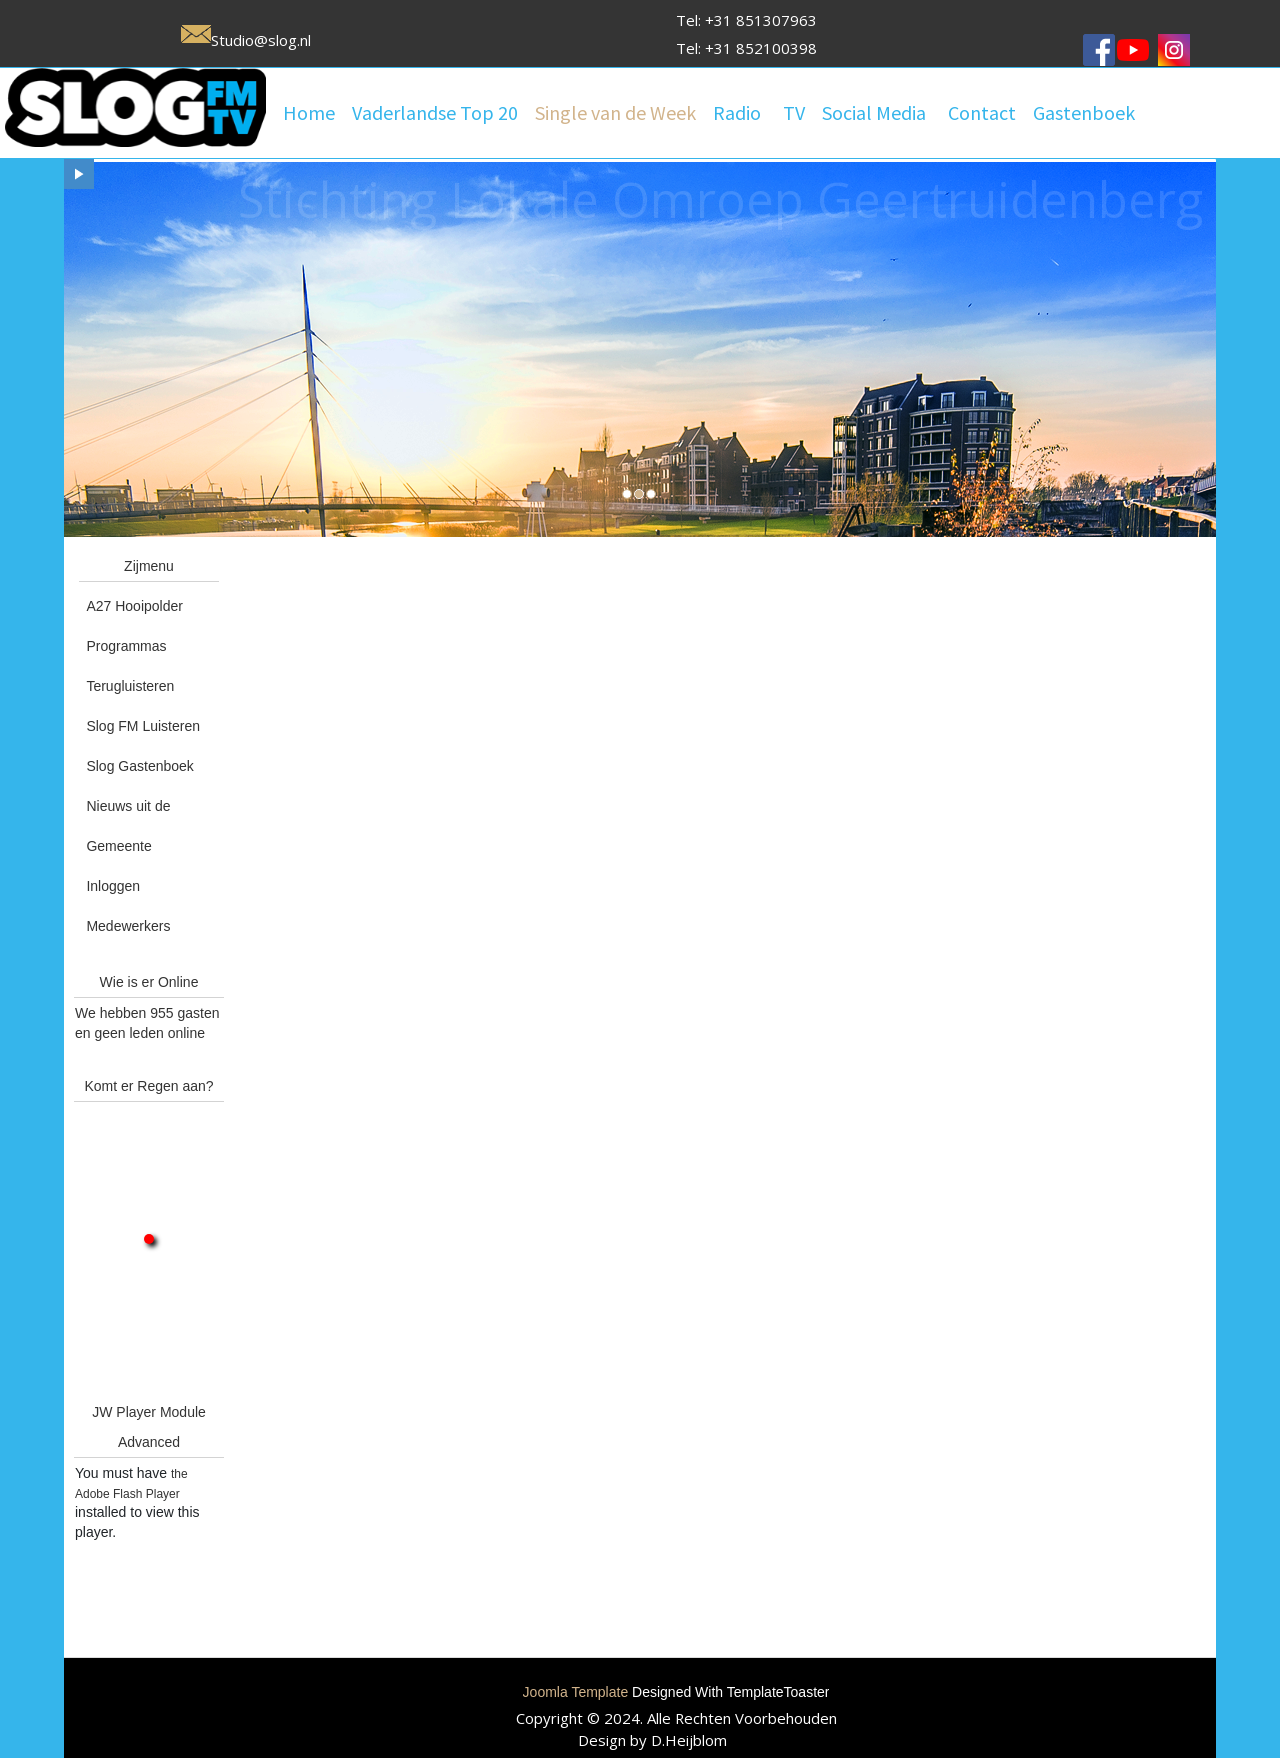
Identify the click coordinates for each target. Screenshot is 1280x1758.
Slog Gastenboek (139, 766)
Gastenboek (1084, 112)
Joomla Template (576, 1692)
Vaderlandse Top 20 (435, 112)
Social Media (874, 112)
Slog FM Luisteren (143, 726)
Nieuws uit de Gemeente (128, 826)
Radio (737, 112)
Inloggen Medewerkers (128, 906)
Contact (982, 112)
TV (794, 112)
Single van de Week (615, 112)
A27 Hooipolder (134, 606)
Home (309, 112)
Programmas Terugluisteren (130, 666)
